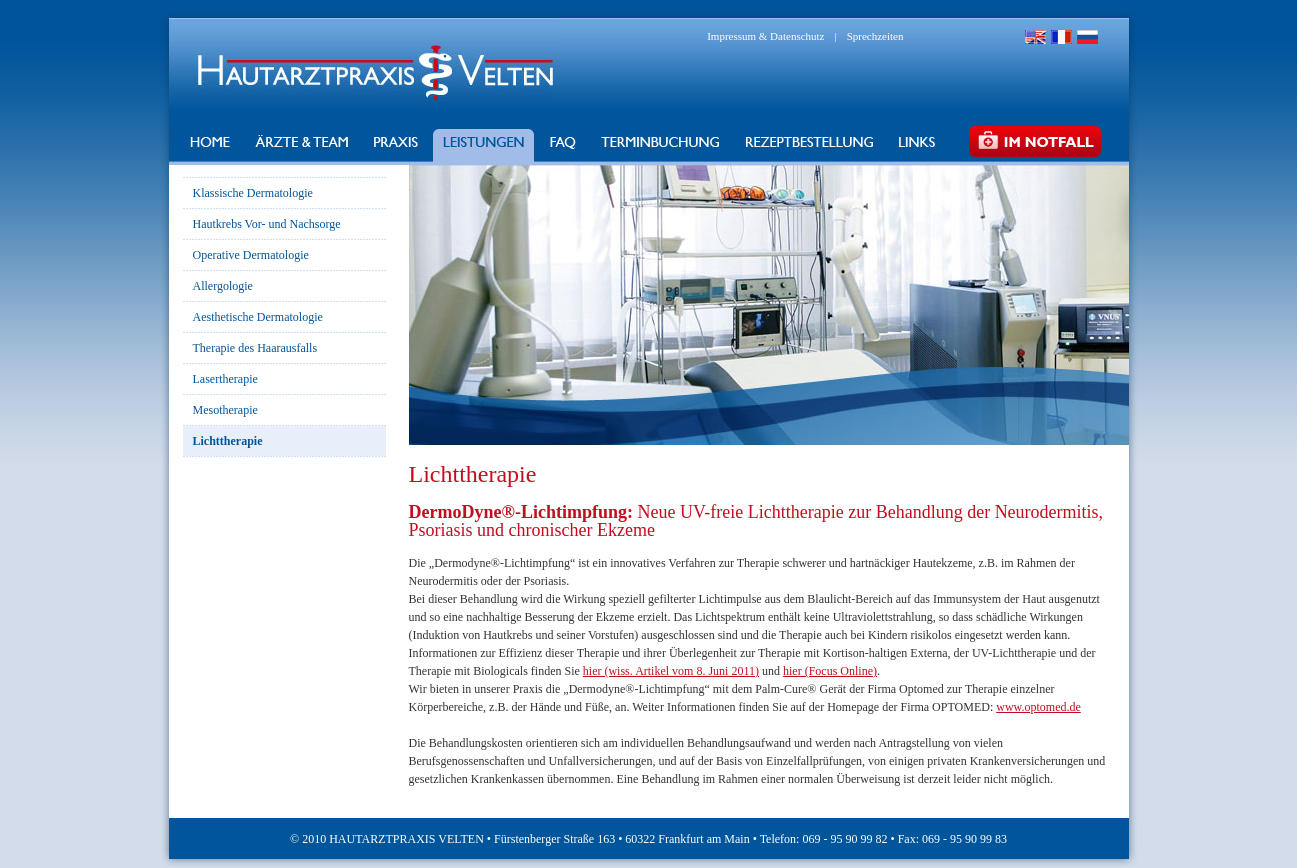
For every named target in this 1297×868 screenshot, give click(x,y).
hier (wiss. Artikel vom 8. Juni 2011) (671, 671)
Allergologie (223, 286)
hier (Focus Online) (830, 671)
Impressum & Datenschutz (765, 36)
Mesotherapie (225, 410)
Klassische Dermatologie (253, 193)
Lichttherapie (228, 441)
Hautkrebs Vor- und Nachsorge (267, 224)
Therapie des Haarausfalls (255, 348)
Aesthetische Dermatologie (258, 317)
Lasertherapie (225, 379)
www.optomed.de (1038, 707)
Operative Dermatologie (251, 255)
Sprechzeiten (875, 36)
